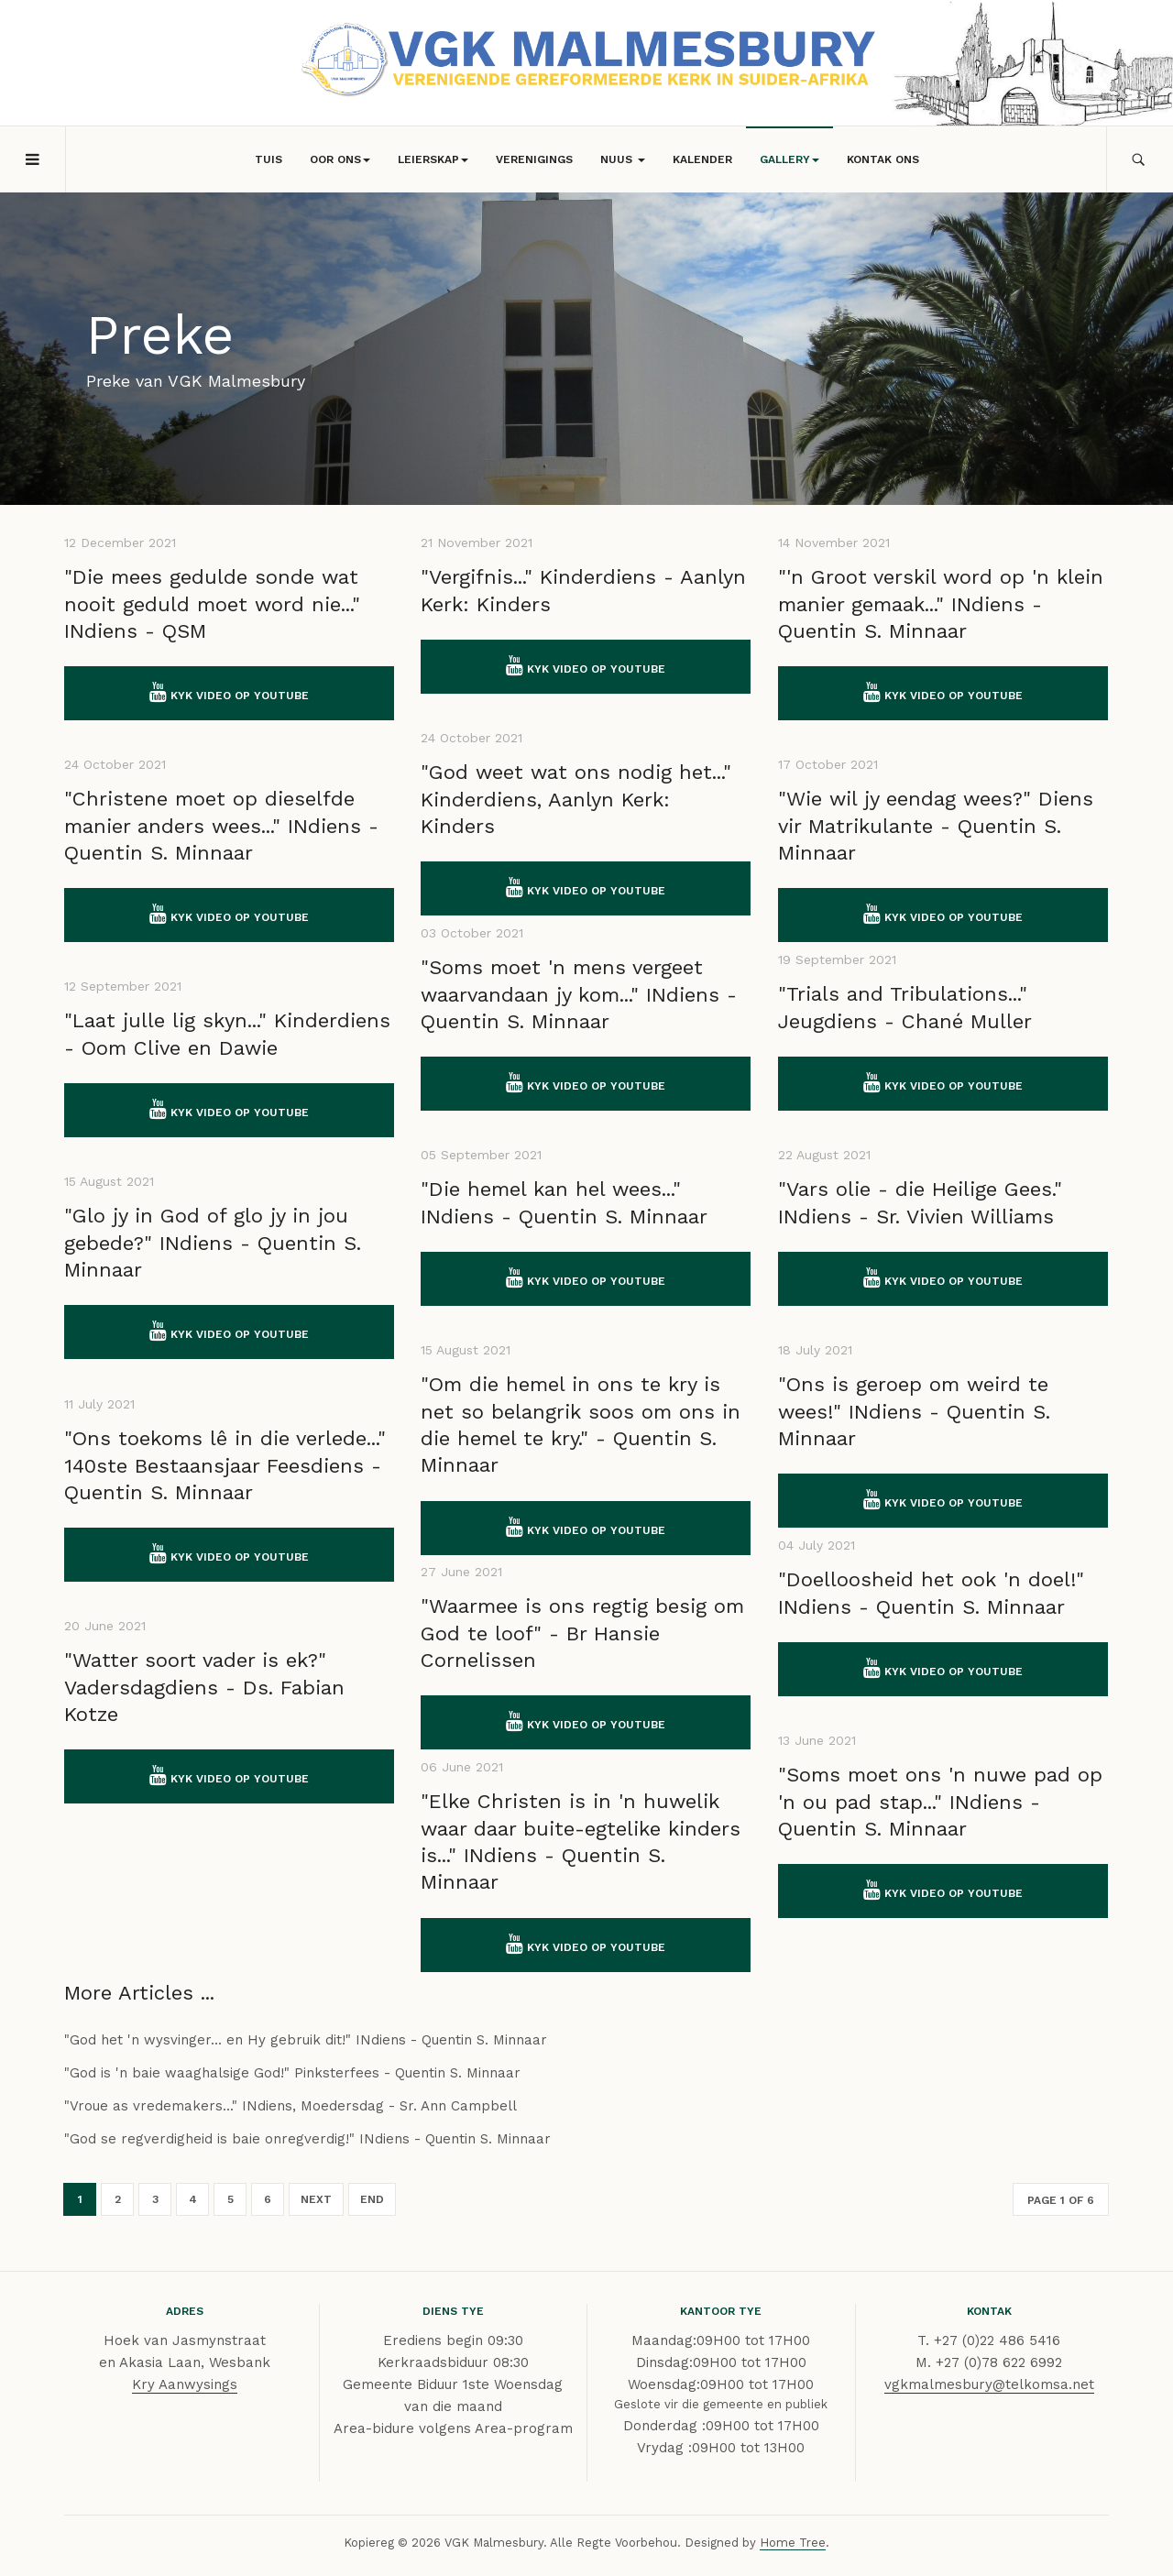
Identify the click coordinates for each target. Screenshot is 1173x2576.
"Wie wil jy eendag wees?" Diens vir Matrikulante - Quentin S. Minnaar (935, 825)
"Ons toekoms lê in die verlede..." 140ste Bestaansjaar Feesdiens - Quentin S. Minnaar (225, 1465)
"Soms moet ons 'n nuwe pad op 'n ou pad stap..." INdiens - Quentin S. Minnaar (940, 1801)
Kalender (702, 159)
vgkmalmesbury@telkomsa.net (989, 2384)
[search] (1139, 159)
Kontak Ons (883, 159)
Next (316, 2199)
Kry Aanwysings (184, 2384)
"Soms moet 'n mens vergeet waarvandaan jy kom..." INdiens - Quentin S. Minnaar (579, 994)
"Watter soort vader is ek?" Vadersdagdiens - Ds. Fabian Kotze (204, 1687)
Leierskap (433, 159)
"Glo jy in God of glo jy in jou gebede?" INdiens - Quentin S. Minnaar (212, 1242)
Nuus (622, 159)
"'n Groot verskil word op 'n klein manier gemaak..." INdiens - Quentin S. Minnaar (940, 603)
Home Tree (793, 2542)
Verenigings (534, 159)
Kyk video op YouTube (229, 692)
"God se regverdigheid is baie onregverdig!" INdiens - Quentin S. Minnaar (307, 2139)
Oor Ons (340, 159)
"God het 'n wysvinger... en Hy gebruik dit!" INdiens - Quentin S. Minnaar (305, 2040)
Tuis (268, 159)
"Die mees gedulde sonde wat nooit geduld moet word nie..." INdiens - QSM (212, 603)
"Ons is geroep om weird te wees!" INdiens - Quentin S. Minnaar (914, 1411)
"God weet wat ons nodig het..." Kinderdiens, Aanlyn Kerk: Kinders (576, 799)
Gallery (789, 159)
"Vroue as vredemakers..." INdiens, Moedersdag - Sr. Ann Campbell (290, 2106)
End (372, 2199)
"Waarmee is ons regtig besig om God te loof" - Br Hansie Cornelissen (582, 1633)
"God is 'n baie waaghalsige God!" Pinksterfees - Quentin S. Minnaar (292, 2073)
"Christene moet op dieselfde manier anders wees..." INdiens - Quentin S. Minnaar (221, 825)
